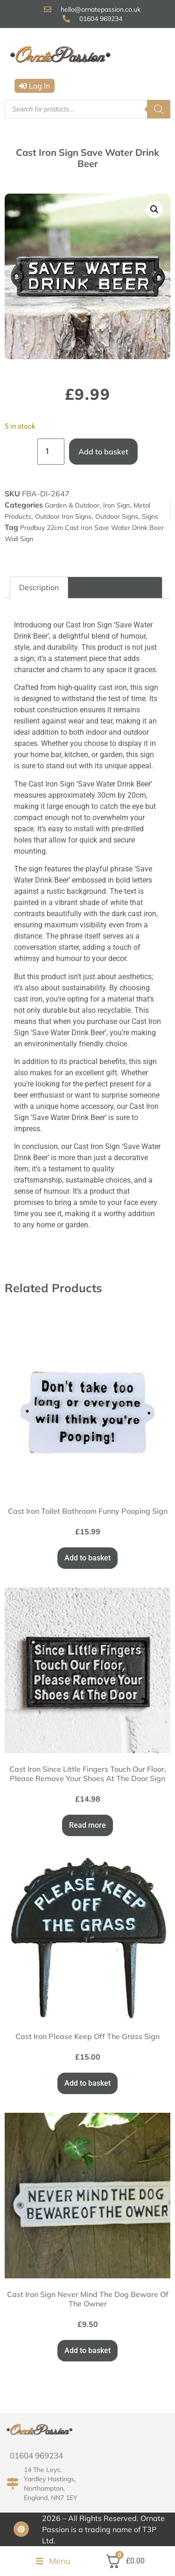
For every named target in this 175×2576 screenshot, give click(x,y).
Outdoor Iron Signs (63, 516)
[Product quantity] (50, 452)
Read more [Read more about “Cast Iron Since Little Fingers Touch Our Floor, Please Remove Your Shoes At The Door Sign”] (87, 1825)
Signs (150, 516)
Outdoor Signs (116, 516)
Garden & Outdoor (72, 505)
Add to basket (103, 451)
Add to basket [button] (87, 1557)
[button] (34, 86)
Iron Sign (116, 505)
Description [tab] (39, 587)
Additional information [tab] (114, 587)
